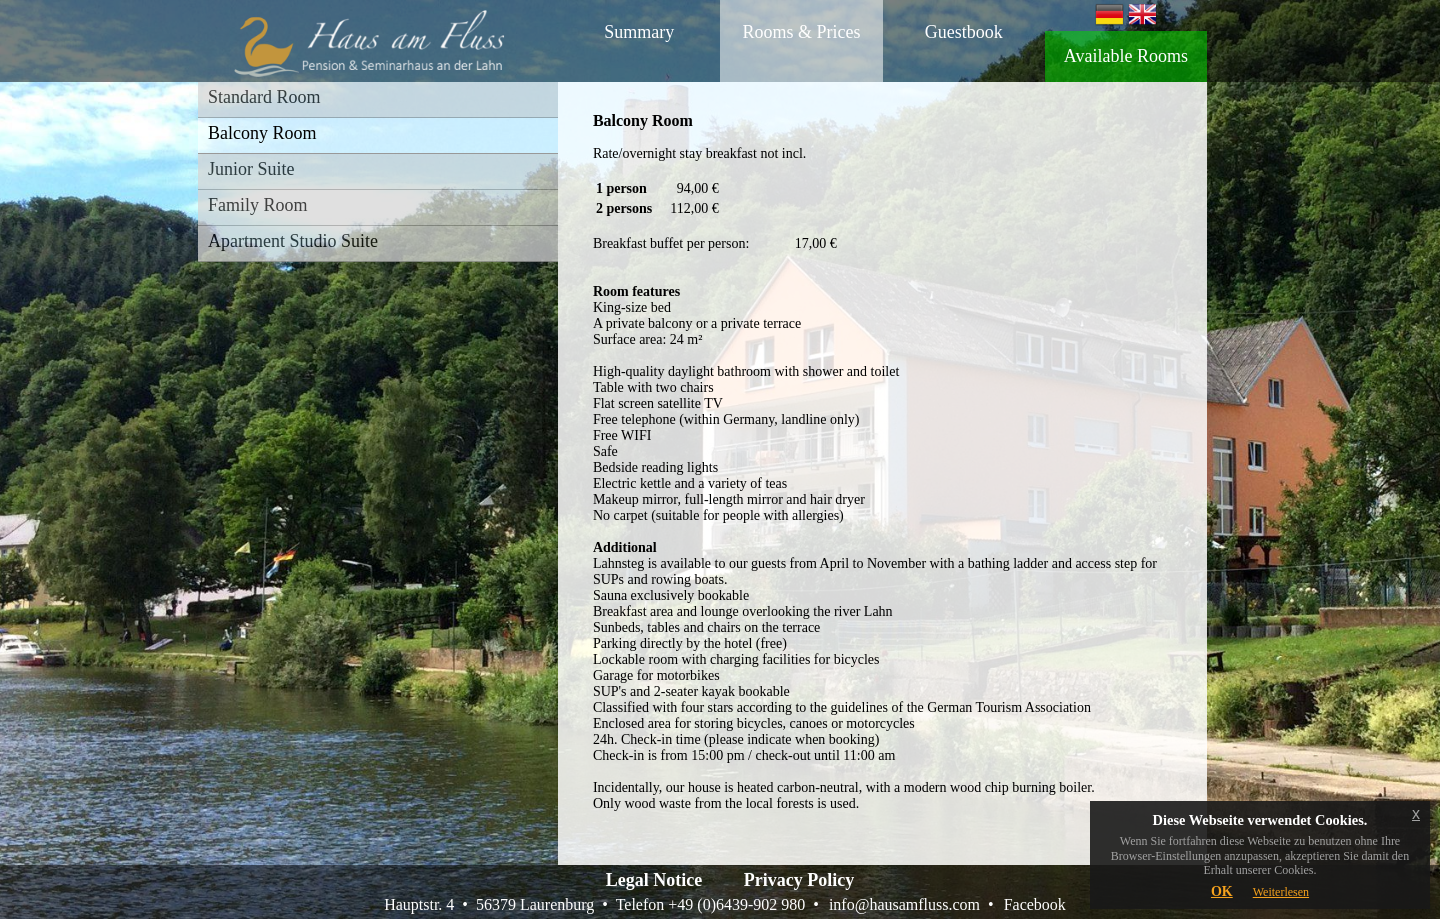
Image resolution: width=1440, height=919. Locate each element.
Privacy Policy (799, 880)
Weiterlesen (1281, 892)
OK (1222, 891)
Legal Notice (654, 880)
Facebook (1035, 904)
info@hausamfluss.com (904, 904)
